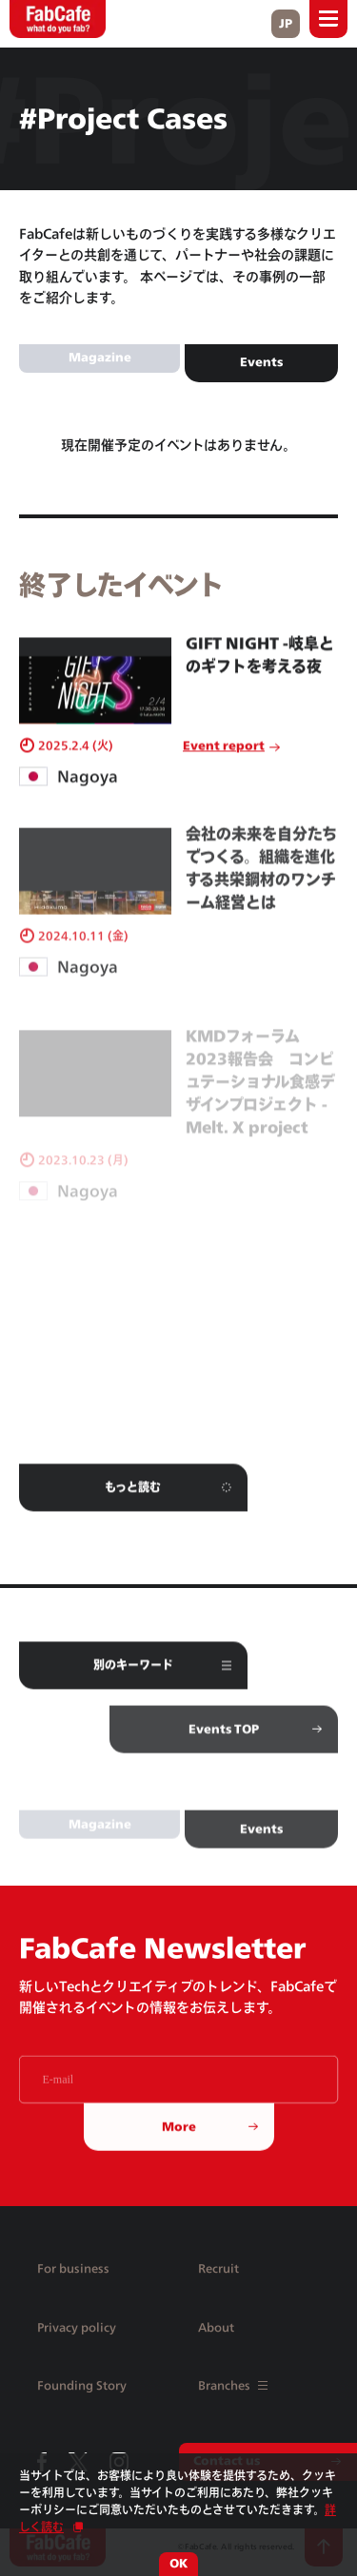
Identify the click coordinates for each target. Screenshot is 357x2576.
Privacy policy (76, 2327)
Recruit (218, 2268)
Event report (224, 755)
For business (73, 2268)
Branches (233, 2385)
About (216, 2327)
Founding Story (82, 2385)
